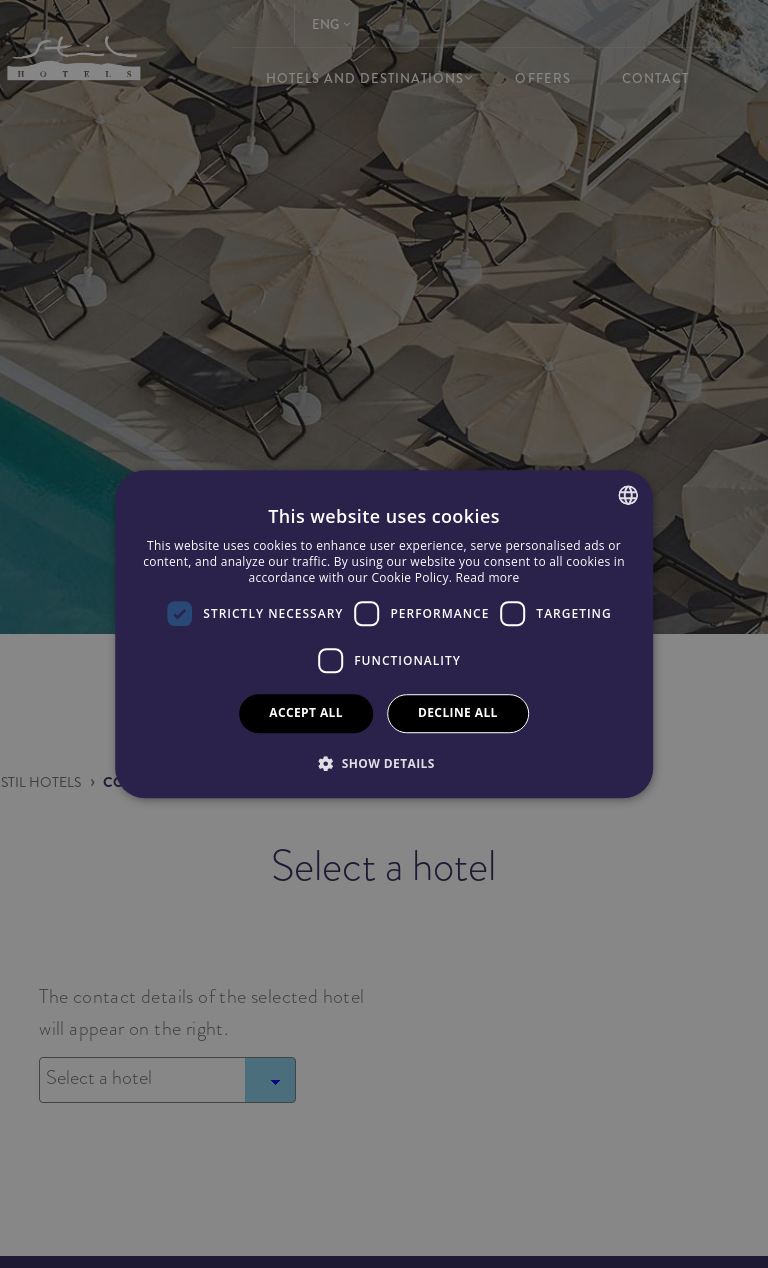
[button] (384, 763)
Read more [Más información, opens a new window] (488, 577)
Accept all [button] (306, 712)
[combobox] (628, 495)
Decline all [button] (458, 712)
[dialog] (384, 634)
